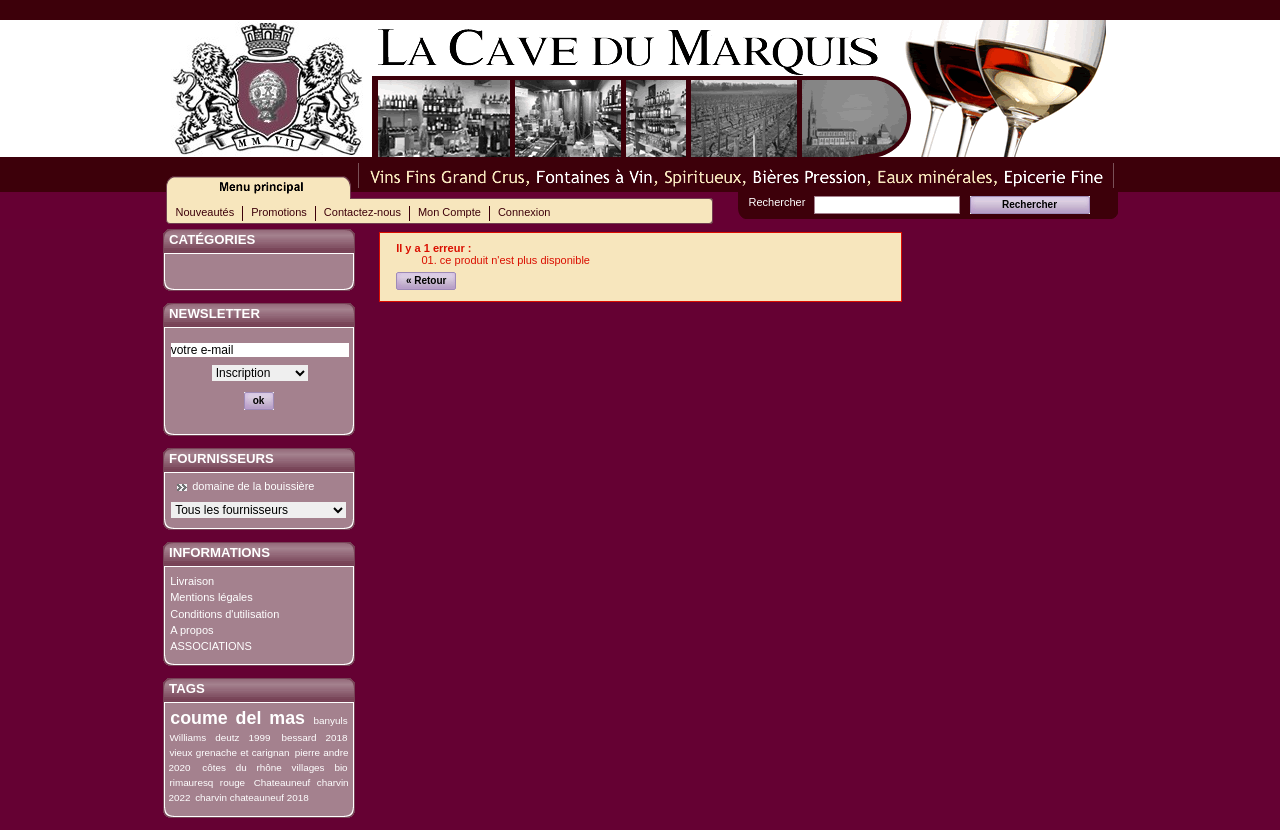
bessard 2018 (314, 737)
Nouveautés (205, 212)
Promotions (279, 212)
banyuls (331, 720)
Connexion (524, 212)
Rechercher (777, 202)
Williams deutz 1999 (219, 737)
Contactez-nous (362, 212)
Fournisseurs (221, 458)
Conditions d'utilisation (224, 614)
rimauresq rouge (207, 782)
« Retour (426, 280)
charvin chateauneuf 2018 (252, 797)
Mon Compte (449, 212)
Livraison (192, 581)
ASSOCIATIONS (211, 646)
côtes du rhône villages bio (274, 767)
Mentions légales (211, 597)
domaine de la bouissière (253, 486)
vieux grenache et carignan (229, 752)
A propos (191, 630)
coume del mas (237, 718)
